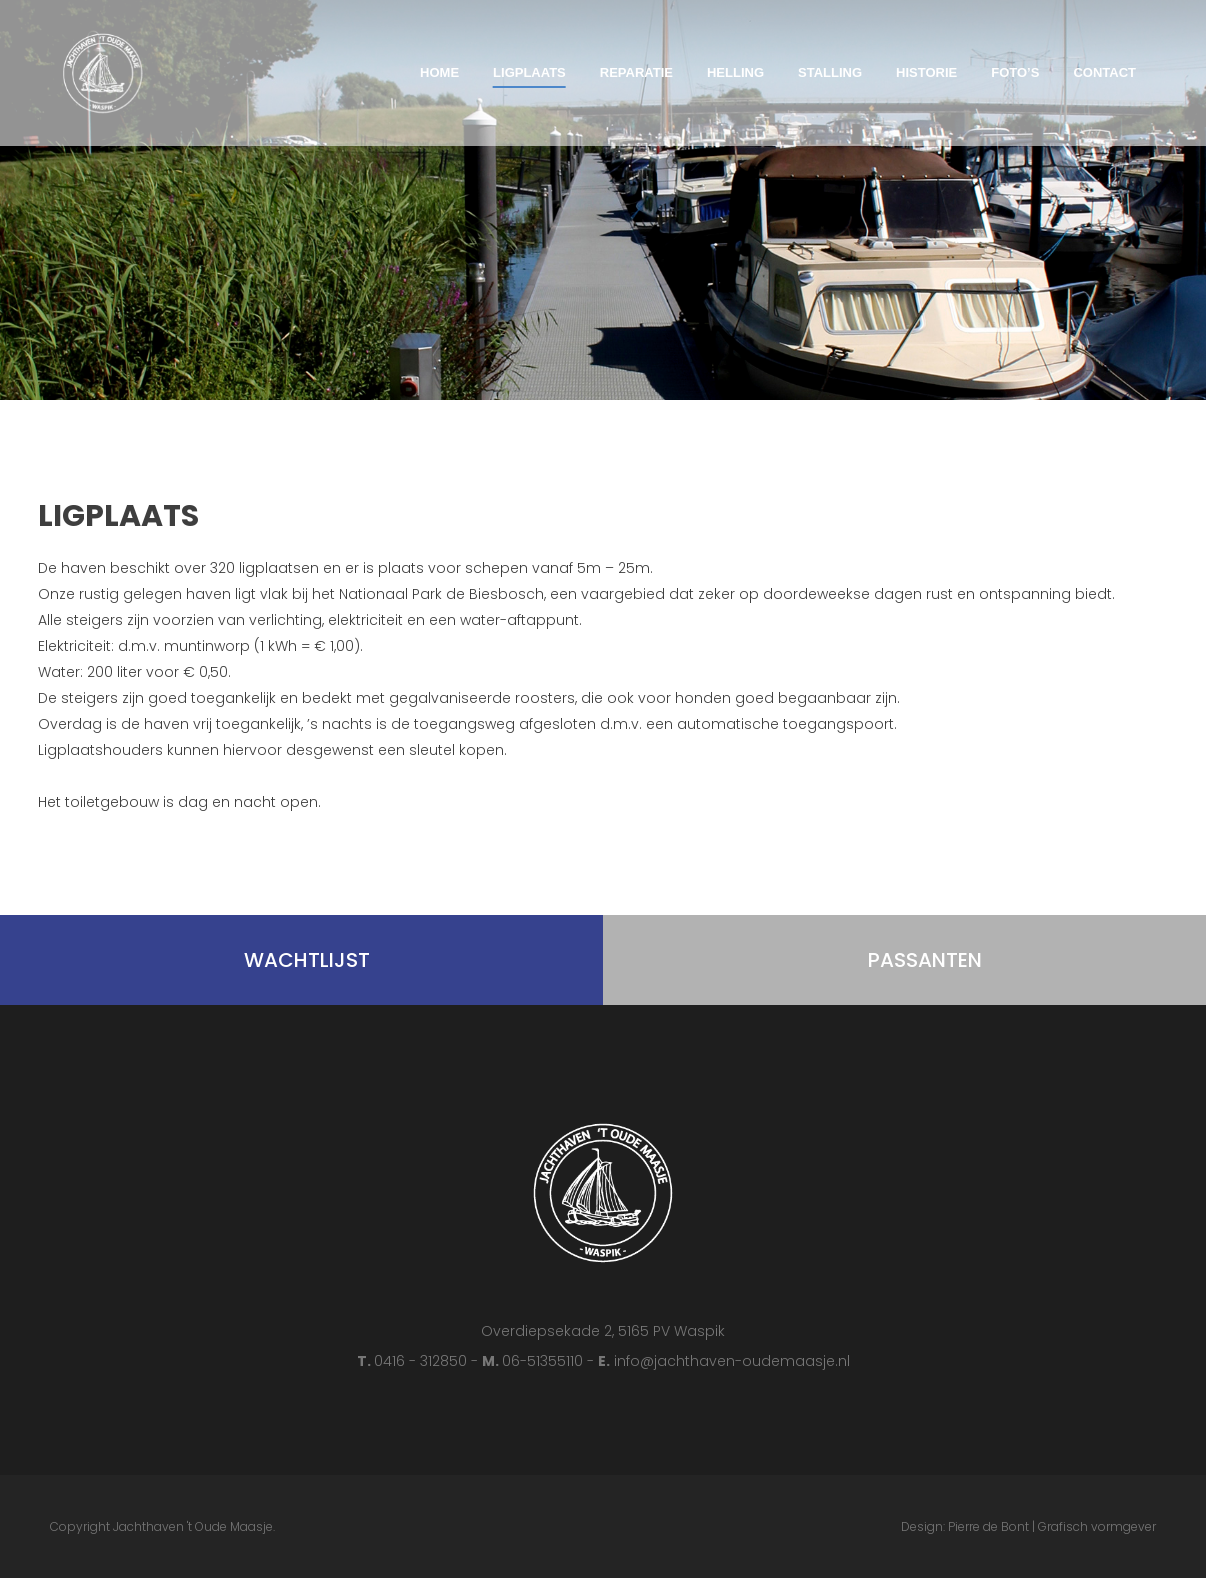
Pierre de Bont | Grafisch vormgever (1052, 1526)
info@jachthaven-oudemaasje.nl (732, 1361)
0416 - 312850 (422, 1361)
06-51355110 (544, 1361)
